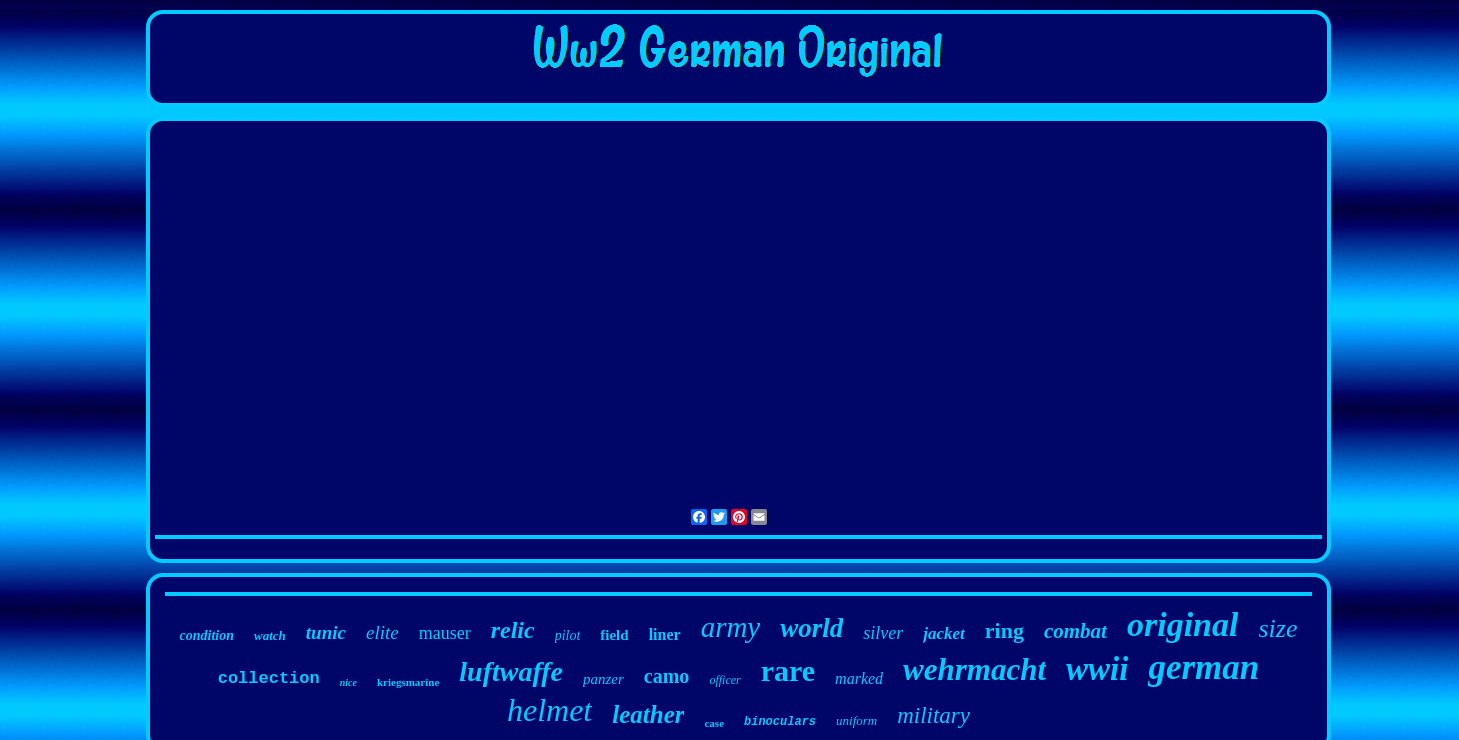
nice (348, 682)
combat (1075, 631)
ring (1004, 630)
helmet (549, 710)
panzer (603, 679)
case (714, 723)
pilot (568, 635)
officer (724, 680)
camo (667, 676)
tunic (326, 632)
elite (382, 632)
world (811, 628)
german (1203, 667)
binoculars (780, 722)
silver (883, 633)
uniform (856, 720)
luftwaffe (511, 671)
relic (513, 630)
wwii (1097, 669)
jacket (944, 633)
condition (207, 635)
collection (269, 678)
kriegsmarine (408, 682)
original (1182, 624)
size (1277, 628)
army (731, 627)
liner (665, 634)
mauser (445, 633)
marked (859, 678)
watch (270, 635)
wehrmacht (974, 669)
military (933, 715)
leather (648, 714)
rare (788, 670)
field (614, 635)
